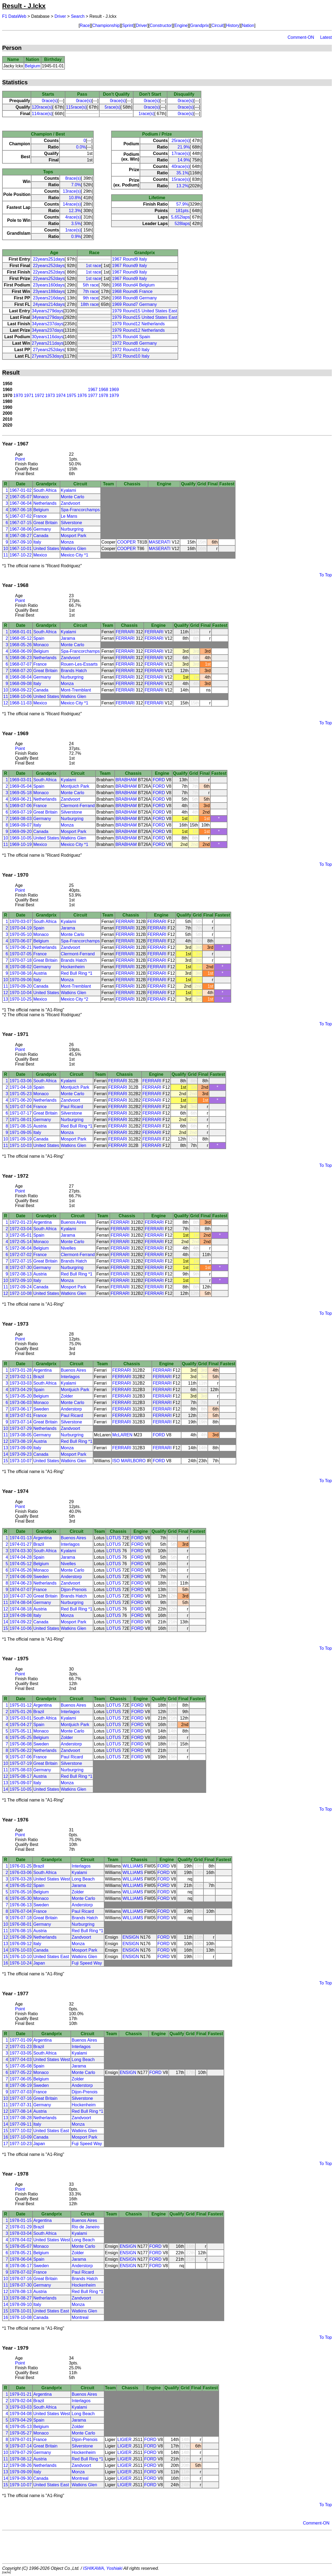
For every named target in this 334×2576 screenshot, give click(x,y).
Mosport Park (73, 535)
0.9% (76, 236)
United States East (51, 1956)
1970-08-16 (21, 973)
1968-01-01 (21, 632)
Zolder (67, 1396)
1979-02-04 (21, 2400)
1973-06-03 (21, 1402)
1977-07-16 (21, 2098)
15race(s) (180, 179)
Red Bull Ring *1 (76, 973)
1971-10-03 (21, 1145)
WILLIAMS (132, 1866)
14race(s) (72, 204)
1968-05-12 (21, 638)
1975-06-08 (21, 1744)
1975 (71, 395)
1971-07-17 (21, 1113)
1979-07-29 (21, 2452)
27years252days (48, 349)
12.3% (75, 210)
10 (5, 548)
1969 (114, 389)
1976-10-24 (21, 1963)
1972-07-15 (21, 1261)
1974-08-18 (21, 1609)
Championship (106, 25)
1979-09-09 (21, 2472)
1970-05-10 (21, 934)
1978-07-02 (21, 2272)
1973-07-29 (21, 1428)
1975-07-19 (21, 1763)
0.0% (81, 147)
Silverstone (71, 522)
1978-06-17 (21, 2265)
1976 (82, 395)
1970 (18, 395)
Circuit (217, 25)
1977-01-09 (21, 2040)
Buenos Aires (73, 1222)
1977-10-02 (21, 2130)
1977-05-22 (21, 2072)
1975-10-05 (21, 1789)
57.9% (182, 204)
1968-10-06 (21, 696)
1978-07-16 (21, 2278)
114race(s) (42, 113)
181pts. (182, 210)
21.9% (183, 147)
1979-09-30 (21, 2478)
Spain (38, 638)
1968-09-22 (21, 690)
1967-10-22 (21, 555)
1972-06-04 (21, 1248)
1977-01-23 (21, 2046)
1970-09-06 (21, 979)
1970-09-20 (21, 986)
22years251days (48, 259)
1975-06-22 (21, 1750)
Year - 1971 (15, 1034)
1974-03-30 (21, 1550)
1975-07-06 (21, 1757)
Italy (37, 542)
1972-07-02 (21, 1254)
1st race (93, 265)
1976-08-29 (21, 1937)
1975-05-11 (21, 1731)
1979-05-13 (21, 2426)
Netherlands (45, 503)
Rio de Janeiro (85, 2227)
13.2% (182, 186)
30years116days (47, 336)
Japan (39, 1963)
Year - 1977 (15, 1993)
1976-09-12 (21, 1943)
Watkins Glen (73, 548)
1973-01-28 (21, 1370)
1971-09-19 (21, 1139)
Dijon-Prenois (74, 1589)
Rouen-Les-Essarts (79, 664)
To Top (325, 575)
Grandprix (199, 25)
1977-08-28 (21, 2117)
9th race (91, 298)
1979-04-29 (21, 2420)
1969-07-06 (21, 805)
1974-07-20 (21, 1596)
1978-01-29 (21, 2227)
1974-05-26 (21, 1570)
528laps (182, 223)
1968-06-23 (21, 657)
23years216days (48, 298)
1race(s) (146, 113)
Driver (60, 16)
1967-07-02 (21, 516)
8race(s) (73, 178)
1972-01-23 (21, 1222)
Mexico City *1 (74, 555)
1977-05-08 (21, 2066)
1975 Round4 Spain (131, 336)
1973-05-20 (21, 1396)
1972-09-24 (21, 1287)
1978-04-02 (21, 2240)
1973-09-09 (21, 1448)
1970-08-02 (21, 966)
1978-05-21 (21, 2252)
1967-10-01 (21, 548)
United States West (51, 1879)
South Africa (45, 490)
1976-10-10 (21, 1956)
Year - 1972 (15, 1176)
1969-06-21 (21, 799)
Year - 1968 (15, 585)
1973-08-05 (21, 1435)
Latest (326, 37)
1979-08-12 (21, 2459)
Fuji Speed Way (87, 1963)
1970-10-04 (21, 992)
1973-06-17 (21, 1409)
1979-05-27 (21, 2433)
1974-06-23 (21, 1583)
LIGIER (124, 2439)
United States (46, 548)
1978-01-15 (21, 2220)
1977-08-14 (21, 2111)
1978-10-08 (21, 2317)
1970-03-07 (21, 921)
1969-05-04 (21, 786)
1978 (103, 395)
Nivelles (68, 1248)
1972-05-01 (21, 1235)
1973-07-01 (21, 1415)
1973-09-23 (21, 1454)
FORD (159, 779)
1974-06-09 (21, 1576)
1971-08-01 (21, 1119)
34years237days (47, 323)
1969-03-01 (21, 779)
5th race (91, 285)
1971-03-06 (21, 1080)
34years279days (47, 311)
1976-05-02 (21, 1885)
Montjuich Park (75, 786)
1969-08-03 (21, 818)
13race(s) (72, 191)
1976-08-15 (21, 1930)
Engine (181, 25)
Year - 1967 (15, 444)
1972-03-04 (21, 1228)
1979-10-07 (21, 2484)
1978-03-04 (21, 2233)
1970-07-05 (21, 954)
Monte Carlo (72, 497)
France (40, 516)
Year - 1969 (15, 733)
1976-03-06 (21, 1872)
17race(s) (180, 153)
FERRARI (125, 632)
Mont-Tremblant (76, 690)
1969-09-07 (21, 825)
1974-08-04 (21, 1602)
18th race (89, 304)
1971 (29, 395)
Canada (40, 535)
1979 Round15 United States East (144, 311)
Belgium (32, 66)
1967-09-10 (21, 542)
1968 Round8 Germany (134, 298)
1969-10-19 (21, 844)
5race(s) (113, 107)
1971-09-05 (21, 1132)
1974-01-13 (21, 1538)
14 (5, 1454)
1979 (114, 395)
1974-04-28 (21, 1557)
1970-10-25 (21, 999)
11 (5, 555)
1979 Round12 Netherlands (138, 323)
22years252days (48, 265)
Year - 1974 (15, 1491)
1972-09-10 (21, 1280)
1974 (61, 395)
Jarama (68, 638)
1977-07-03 (21, 2092)
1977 (93, 395)
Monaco (41, 497)
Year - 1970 (15, 875)
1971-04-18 (21, 1087)
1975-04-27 (21, 1724)
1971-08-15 (21, 1126)
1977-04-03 (21, 2059)
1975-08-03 (21, 1770)
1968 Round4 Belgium (133, 285)
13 (5, 999)
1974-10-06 (21, 1628)
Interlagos (70, 1376)
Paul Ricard (72, 1106)
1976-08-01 (21, 1924)
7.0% (76, 184)
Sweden (41, 1409)
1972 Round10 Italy (130, 349)
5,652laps (180, 217)
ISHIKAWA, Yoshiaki (102, 2568)
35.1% (182, 173)
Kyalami (68, 490)
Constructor (161, 25)
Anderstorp (71, 1409)
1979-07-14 (21, 2446)
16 (5, 1963)
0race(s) (50, 100)
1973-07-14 (21, 1422)
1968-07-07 (21, 664)
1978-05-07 (21, 2246)
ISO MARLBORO (129, 1460)
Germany (42, 529)
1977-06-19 (21, 2085)
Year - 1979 (15, 2348)
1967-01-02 (21, 490)
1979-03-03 (21, 2407)
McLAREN (122, 1435)
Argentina (42, 1222)
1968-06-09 (21, 651)
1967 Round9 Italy (129, 259)
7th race (91, 291)
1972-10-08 (21, 1293)
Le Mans (69, 516)
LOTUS (114, 1538)
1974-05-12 (21, 1563)
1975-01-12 (21, 1705)
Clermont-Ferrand (78, 805)
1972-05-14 (21, 1241)
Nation (248, 25)
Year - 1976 (15, 1820)
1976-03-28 (21, 1879)
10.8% (75, 197)
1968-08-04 (21, 677)
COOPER (126, 542)
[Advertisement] (167, 2547)
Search (78, 16)
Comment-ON (300, 37)
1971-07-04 (21, 1106)
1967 (93, 389)
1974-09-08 (21, 1615)
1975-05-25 (21, 1737)
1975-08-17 (21, 1776)
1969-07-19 (21, 812)
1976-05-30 (21, 1898)
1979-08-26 (21, 2465)
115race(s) (76, 107)
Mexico (40, 555)
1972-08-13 (21, 1274)
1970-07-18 (21, 960)
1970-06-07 (21, 941)
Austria (40, 973)
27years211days (47, 343)
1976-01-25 (21, 1866)
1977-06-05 (21, 2079)
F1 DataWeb (14, 16)
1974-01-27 (21, 1544)
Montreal (80, 2317)
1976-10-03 (21, 1950)
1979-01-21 (21, 2394)
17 (5, 2143)
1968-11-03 (21, 703)
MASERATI (160, 542)
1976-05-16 (21, 1892)
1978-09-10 (21, 2304)
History (233, 25)
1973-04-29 (21, 1389)
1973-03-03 (21, 1383)
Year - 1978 (15, 2174)
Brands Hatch (74, 670)
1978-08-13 (21, 2291)
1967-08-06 (21, 529)
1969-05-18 (21, 792)
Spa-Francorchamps (80, 509)
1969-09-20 (21, 831)
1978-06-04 (21, 2259)
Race (85, 25)
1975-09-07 (21, 1782)
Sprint (127, 25)
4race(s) (73, 217)
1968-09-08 (21, 683)
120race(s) (42, 107)
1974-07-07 (21, 1589)
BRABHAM (126, 779)
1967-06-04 (21, 503)
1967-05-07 (21, 497)
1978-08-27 (21, 2298)
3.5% (76, 223)
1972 (39, 395)
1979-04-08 (21, 2413)
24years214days (48, 304)
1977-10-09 (21, 2137)
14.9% (183, 160)
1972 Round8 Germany (134, 343)
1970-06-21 (21, 947)
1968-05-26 (21, 644)
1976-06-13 (21, 1905)
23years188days (48, 291)
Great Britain (45, 522)
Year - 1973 (15, 1324)
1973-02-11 (21, 1376)
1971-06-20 (21, 1100)
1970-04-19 (21, 928)
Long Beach (83, 1879)
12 (5, 703)
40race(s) (180, 166)
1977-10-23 (21, 2143)
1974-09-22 (21, 1622)
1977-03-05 (21, 2053)
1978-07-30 (21, 2285)
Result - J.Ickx (23, 5)
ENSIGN (130, 1937)
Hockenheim (73, 966)
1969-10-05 (21, 838)
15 (5, 1460)
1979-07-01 (21, 2439)
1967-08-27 (21, 535)
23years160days (48, 285)
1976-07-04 (21, 1911)
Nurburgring (72, 529)
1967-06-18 (21, 509)
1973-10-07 (21, 1460)
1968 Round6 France (132, 291)
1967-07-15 (21, 522)
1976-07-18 (21, 1917)
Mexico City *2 (74, 999)
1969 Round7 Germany (134, 304)
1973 (50, 395)
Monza (67, 542)
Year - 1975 (15, 1658)
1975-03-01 (21, 1718)
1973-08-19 (21, 1441)
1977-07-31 (21, 2105)
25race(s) (180, 140)
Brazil (38, 1376)
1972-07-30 (21, 1267)
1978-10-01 (21, 2311)
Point (20, 459)
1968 (103, 389)
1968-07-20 (21, 670)
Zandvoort (70, 503)
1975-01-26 (21, 1711)
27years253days (47, 356)
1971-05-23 (21, 1093)
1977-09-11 (21, 2124)
